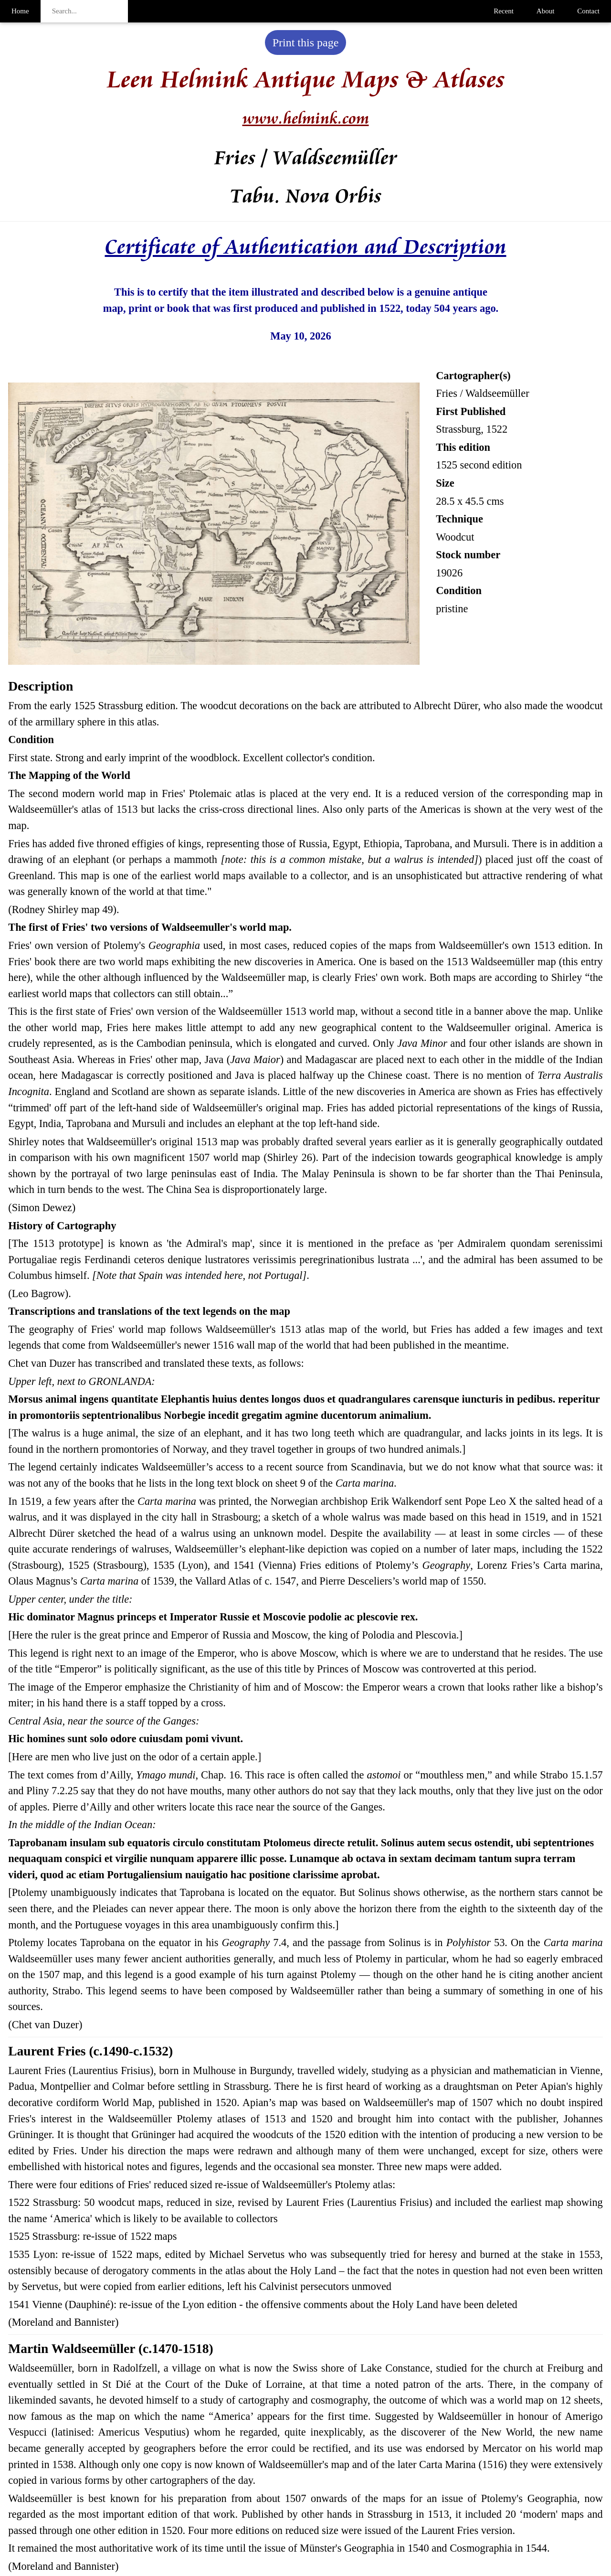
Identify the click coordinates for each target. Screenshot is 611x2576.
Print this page (306, 42)
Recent (504, 11)
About (546, 11)
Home (20, 11)
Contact (588, 11)
